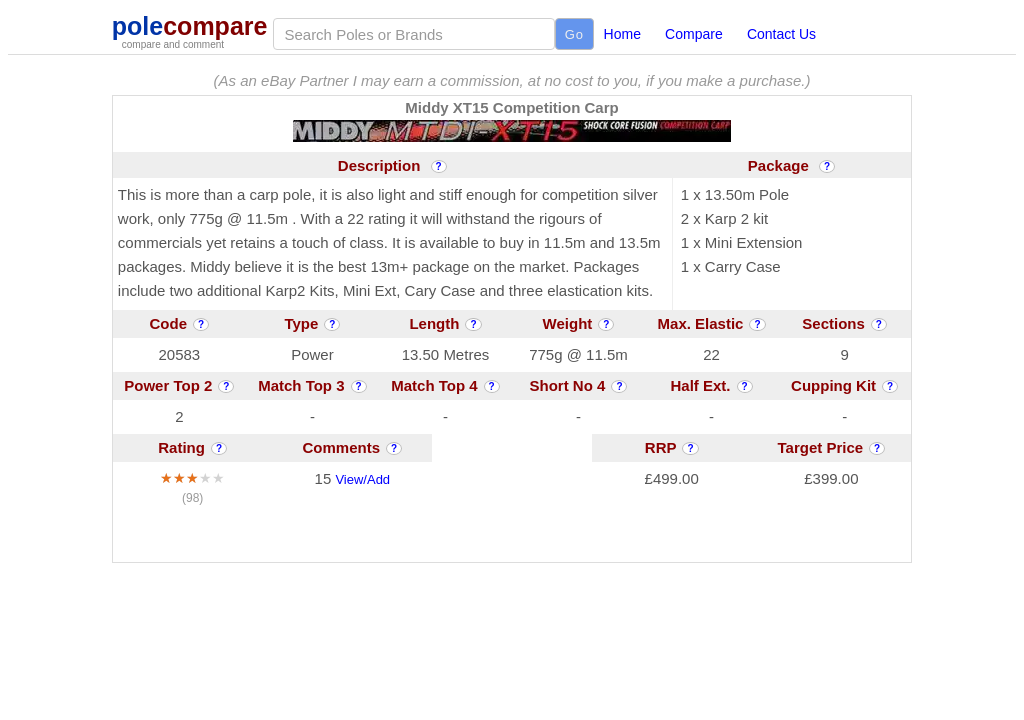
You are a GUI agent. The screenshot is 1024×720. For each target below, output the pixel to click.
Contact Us (781, 34)
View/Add (362, 479)
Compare (694, 34)
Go (574, 34)
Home (622, 34)
